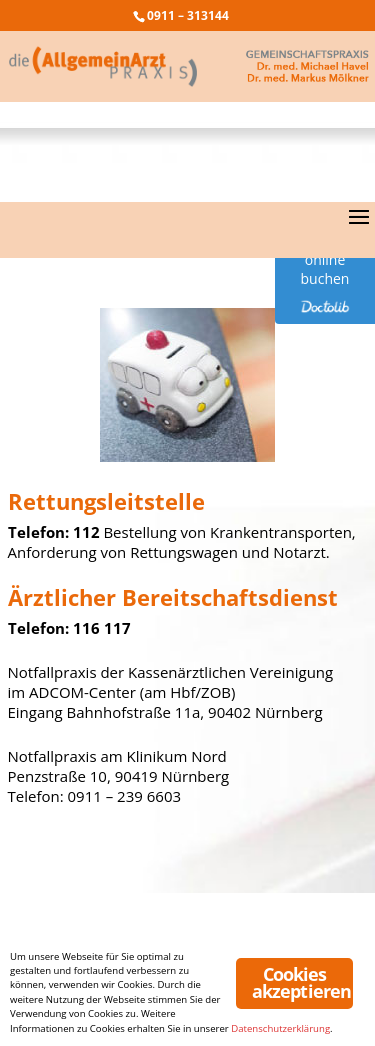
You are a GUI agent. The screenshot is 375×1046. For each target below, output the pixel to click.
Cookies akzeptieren (301, 983)
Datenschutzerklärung (280, 1028)
